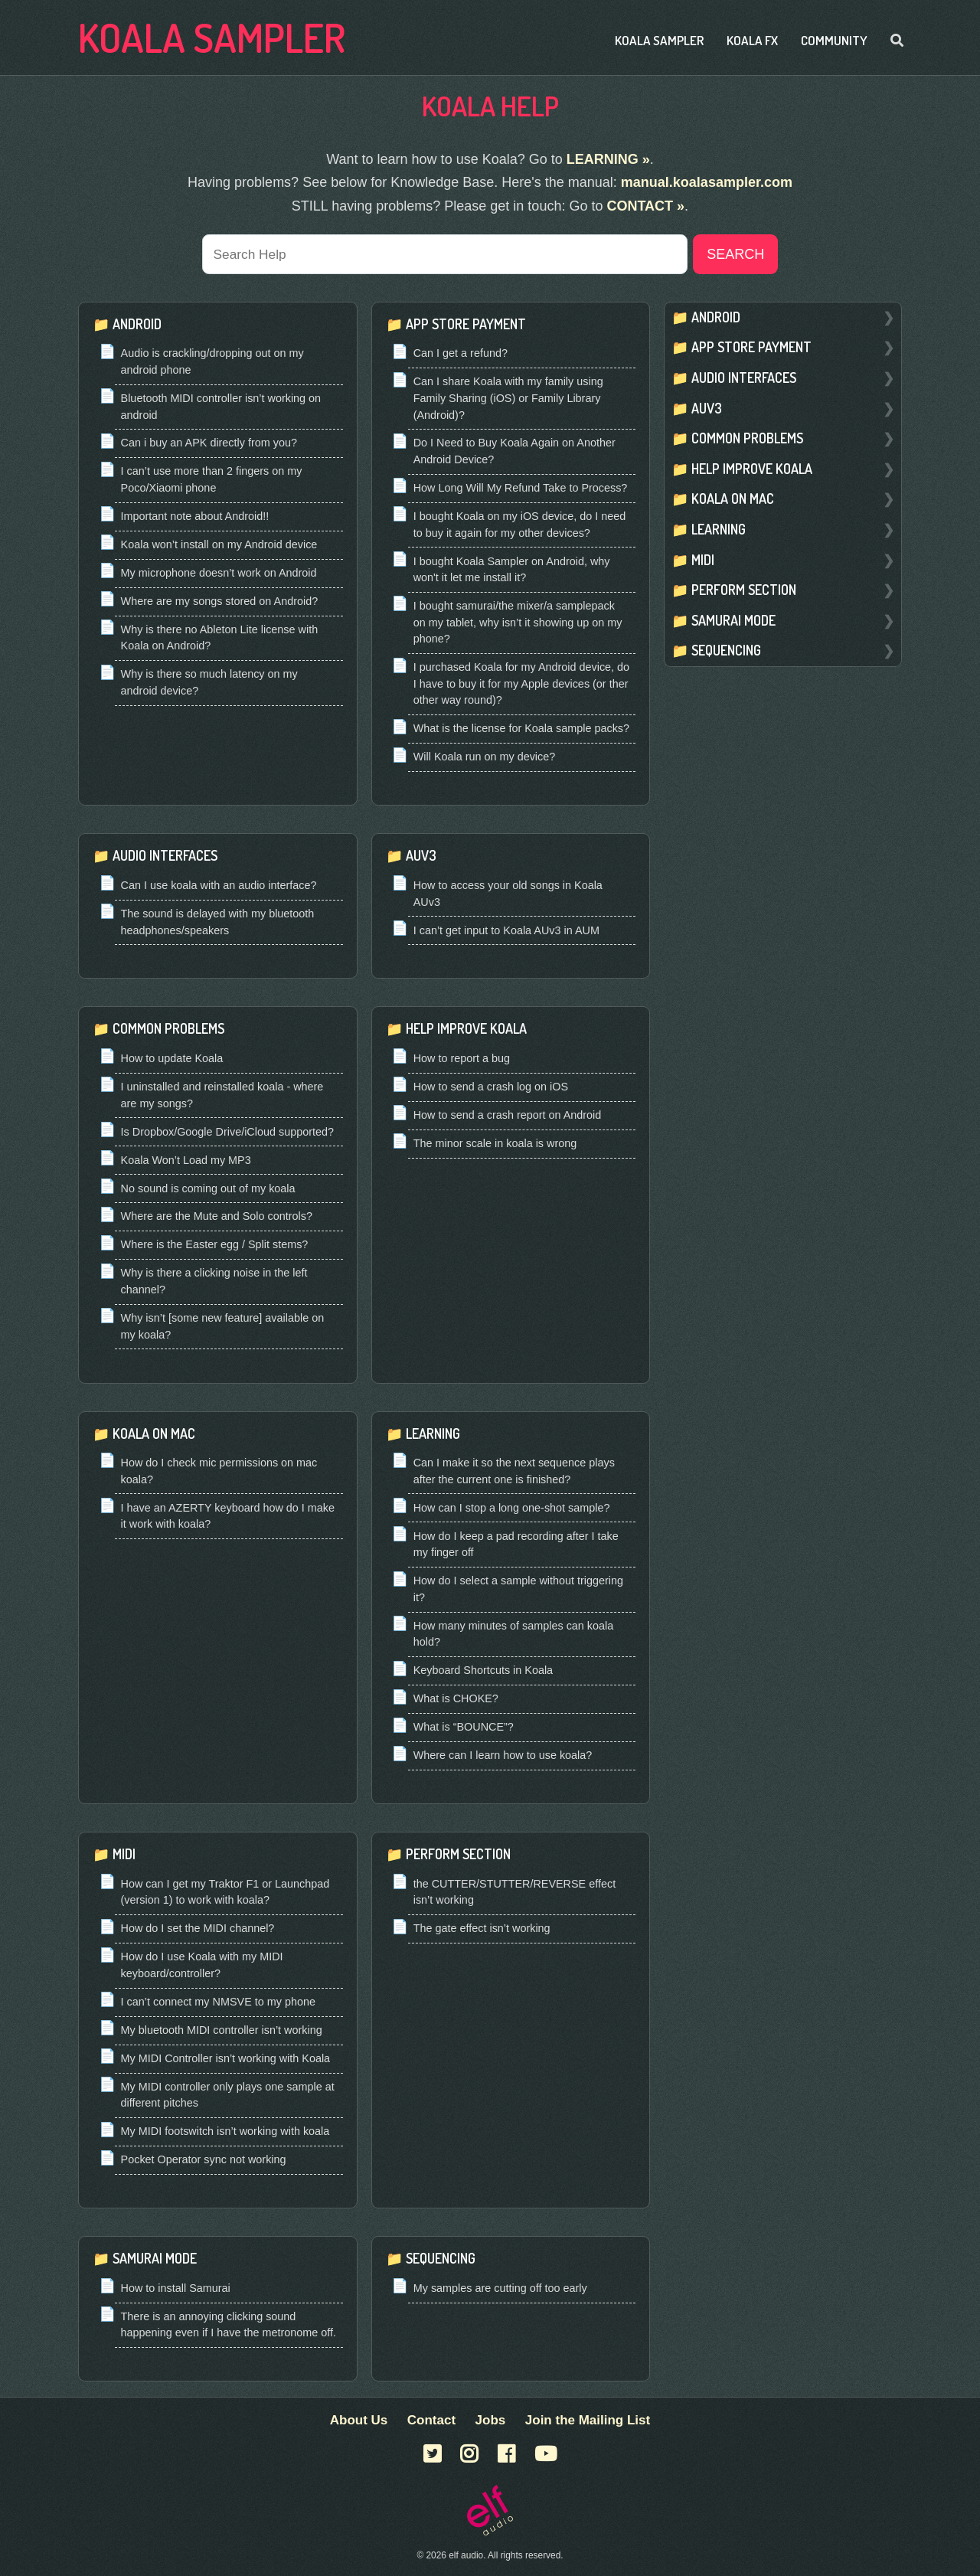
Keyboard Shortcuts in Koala (483, 1672)
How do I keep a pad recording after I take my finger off (516, 1545)
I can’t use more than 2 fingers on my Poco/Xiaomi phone (211, 480)
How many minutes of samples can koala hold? (513, 1634)
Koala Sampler (211, 37)
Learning (433, 1434)
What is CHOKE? (455, 1700)
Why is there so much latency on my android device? (209, 683)
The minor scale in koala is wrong (495, 1144)
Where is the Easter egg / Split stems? (215, 1246)
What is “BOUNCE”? (463, 1728)
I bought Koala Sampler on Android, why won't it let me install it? (511, 570)
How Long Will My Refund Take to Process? (520, 488)
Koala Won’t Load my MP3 (186, 1161)
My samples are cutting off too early (500, 2289)
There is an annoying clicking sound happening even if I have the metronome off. (228, 2325)
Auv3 (421, 856)
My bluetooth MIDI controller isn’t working (221, 2031)
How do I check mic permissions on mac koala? (219, 1472)
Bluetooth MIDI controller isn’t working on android (221, 407)
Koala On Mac (154, 1434)
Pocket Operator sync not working (203, 2161)
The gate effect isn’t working (481, 1930)
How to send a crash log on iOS (490, 1087)
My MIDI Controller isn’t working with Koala (226, 2059)
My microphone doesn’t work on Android (219, 573)
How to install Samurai (175, 2289)
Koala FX (752, 40)
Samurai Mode (155, 2259)
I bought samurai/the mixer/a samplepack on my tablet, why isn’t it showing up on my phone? (517, 623)
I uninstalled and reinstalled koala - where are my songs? (222, 1095)
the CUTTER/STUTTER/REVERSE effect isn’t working (514, 1892)
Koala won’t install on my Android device (219, 545)
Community (834, 40)
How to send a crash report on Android (507, 1116)
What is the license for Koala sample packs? (521, 730)
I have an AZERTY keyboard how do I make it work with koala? (228, 1517)
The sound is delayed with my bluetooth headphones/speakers (218, 922)
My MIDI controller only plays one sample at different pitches (228, 2095)
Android (137, 324)
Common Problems (168, 1030)
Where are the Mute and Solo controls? (216, 1217)
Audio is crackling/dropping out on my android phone (212, 363)
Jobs (490, 2420)
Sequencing (440, 2259)
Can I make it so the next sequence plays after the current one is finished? (514, 1472)
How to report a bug (461, 1059)
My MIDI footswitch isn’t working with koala (225, 2133)
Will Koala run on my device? (484, 758)
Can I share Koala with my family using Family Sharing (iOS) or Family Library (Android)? (508, 399)
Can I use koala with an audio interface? (219, 886)
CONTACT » (645, 206)
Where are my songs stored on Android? (219, 602)
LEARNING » (608, 159)
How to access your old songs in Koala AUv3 (508, 894)
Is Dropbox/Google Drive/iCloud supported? (227, 1132)
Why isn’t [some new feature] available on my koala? (223, 1327)
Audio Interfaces (165, 856)
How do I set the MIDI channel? (198, 1930)
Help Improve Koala (466, 1030)
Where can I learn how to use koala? (503, 1757)
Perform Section (458, 1855)
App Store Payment (466, 324)
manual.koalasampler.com (706, 182)
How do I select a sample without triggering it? (518, 1590)
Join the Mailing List (587, 2420)
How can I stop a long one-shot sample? (511, 1508)
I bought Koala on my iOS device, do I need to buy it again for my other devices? (519, 525)
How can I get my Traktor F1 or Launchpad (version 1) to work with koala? (225, 1892)
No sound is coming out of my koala (208, 1189)
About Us (359, 2420)
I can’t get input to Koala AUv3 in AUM (506, 931)
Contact (431, 2420)
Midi (124, 1855)
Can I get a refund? (460, 354)
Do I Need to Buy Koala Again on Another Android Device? (514, 452)
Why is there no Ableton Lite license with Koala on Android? (219, 638)
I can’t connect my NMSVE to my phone (218, 2002)
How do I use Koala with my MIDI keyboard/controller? (202, 1966)
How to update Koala (172, 1059)
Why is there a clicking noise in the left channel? (214, 1282)
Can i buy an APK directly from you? (209, 444)
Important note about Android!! (195, 517)
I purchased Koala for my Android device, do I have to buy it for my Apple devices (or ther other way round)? (521, 685)
